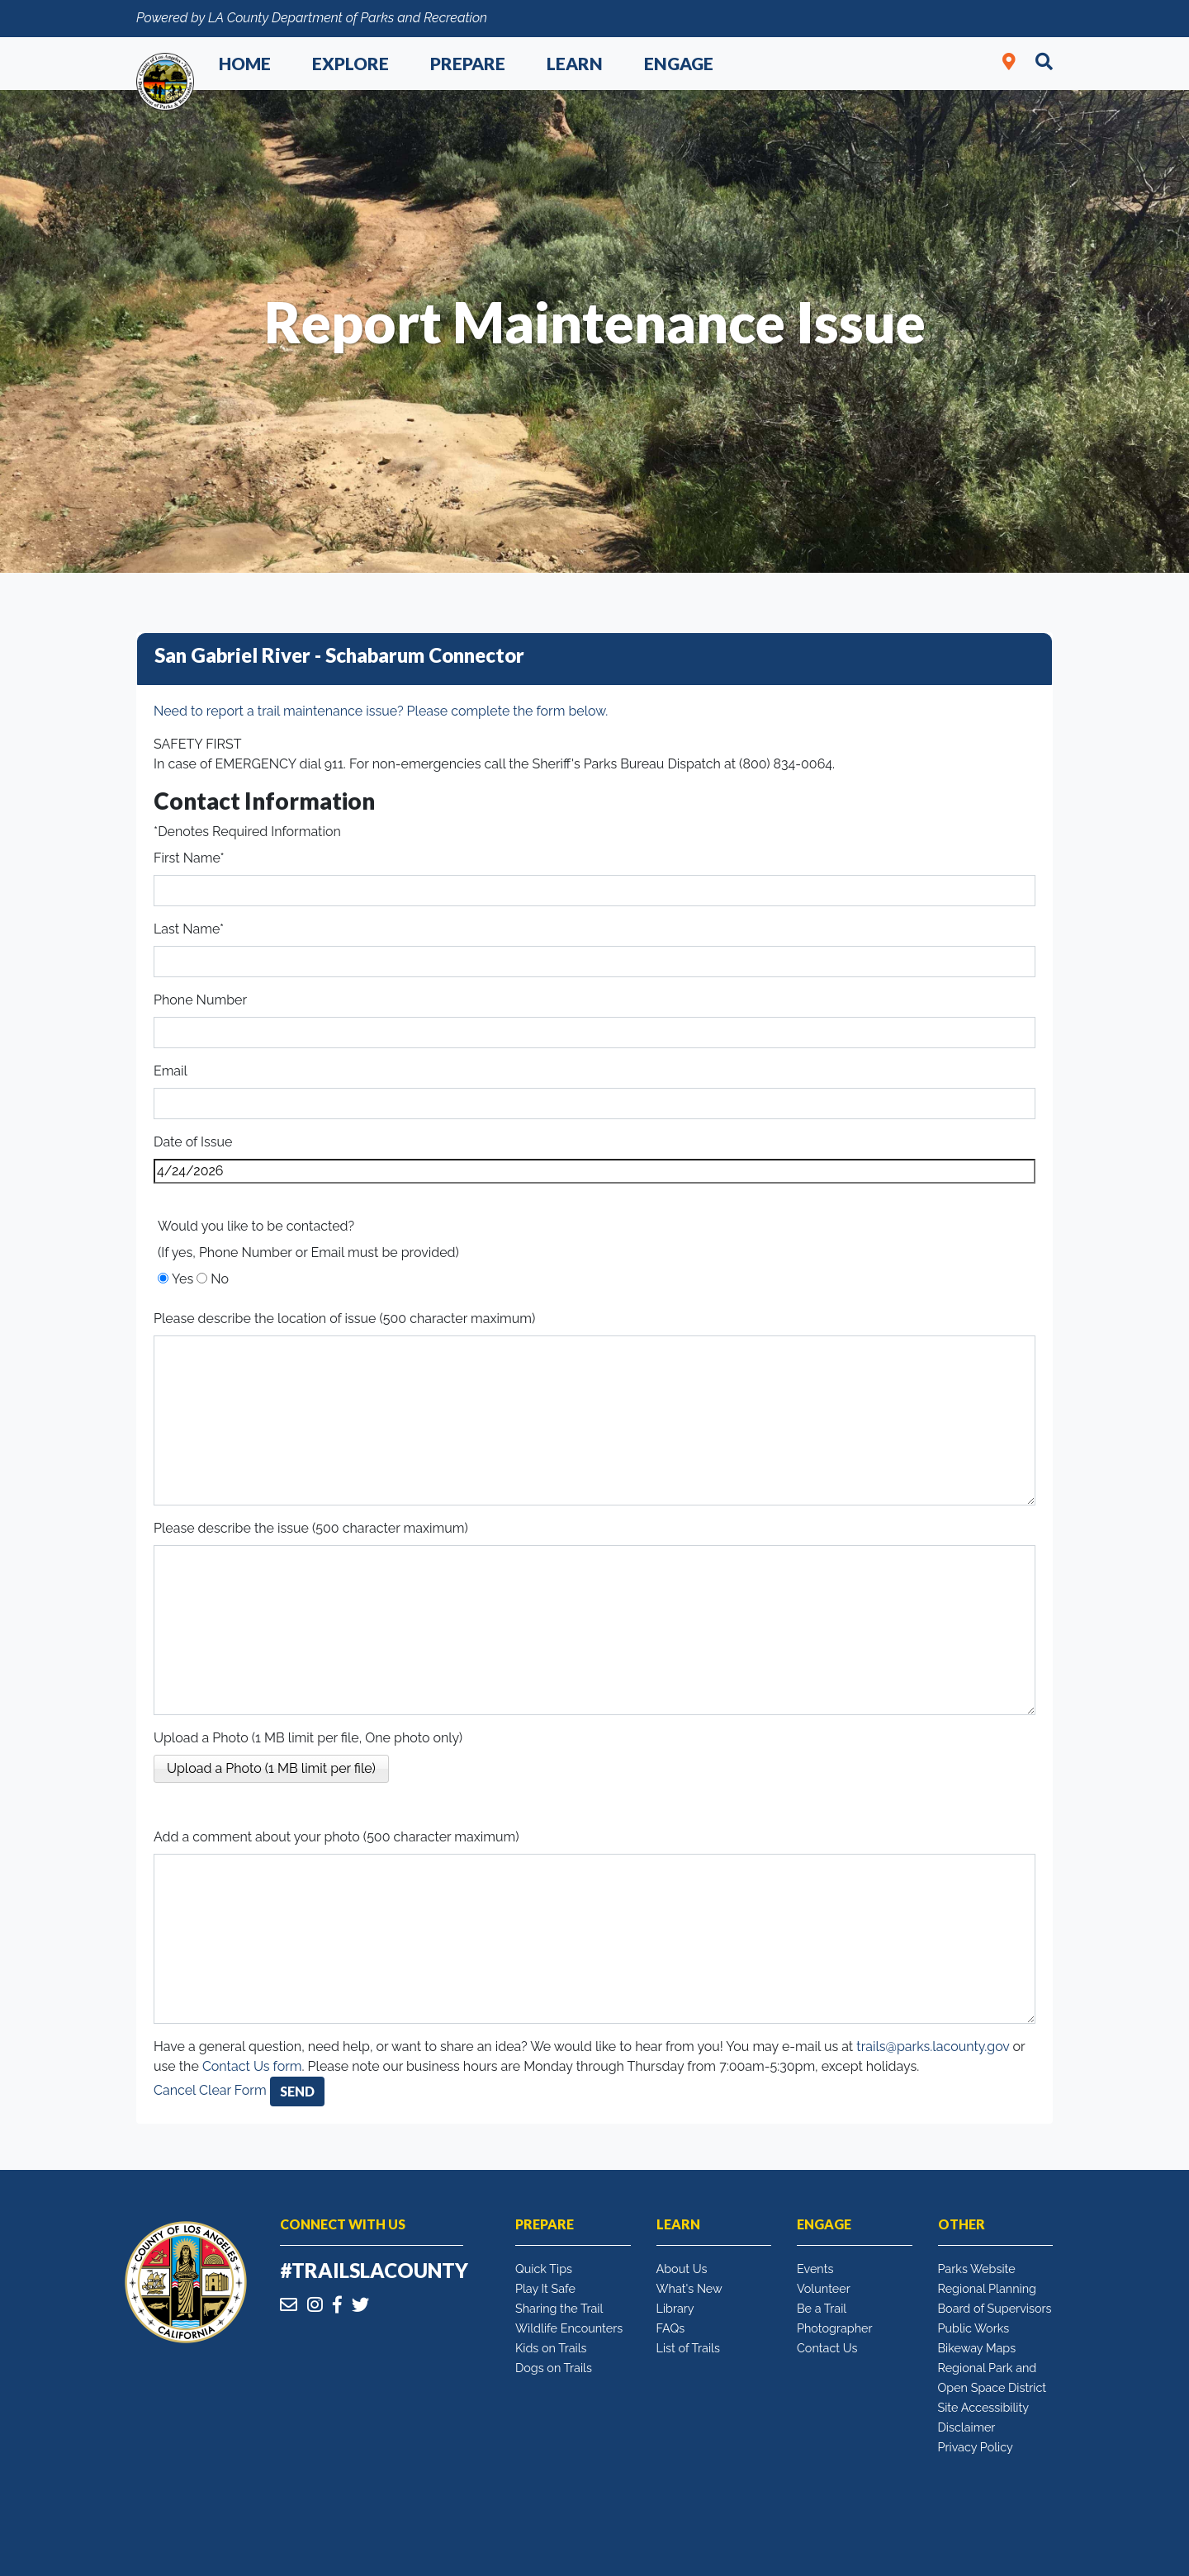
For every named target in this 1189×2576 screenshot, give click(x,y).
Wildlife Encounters (569, 2328)
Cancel (175, 2090)
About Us (682, 2269)
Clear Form (234, 2090)
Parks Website (977, 2269)
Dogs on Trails (553, 2368)
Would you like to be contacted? (256, 1226)
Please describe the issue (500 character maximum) (311, 1528)
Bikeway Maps (977, 2348)
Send (297, 2091)
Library (675, 2308)
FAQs (670, 2328)
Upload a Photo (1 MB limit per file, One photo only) (308, 1738)
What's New (689, 2288)
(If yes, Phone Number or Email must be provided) (308, 1252)
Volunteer (823, 2288)
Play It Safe (545, 2288)
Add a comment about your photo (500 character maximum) (336, 1837)
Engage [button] (678, 63)
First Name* (189, 858)
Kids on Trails (551, 2348)
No (220, 1279)
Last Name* (189, 929)
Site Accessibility (984, 2407)
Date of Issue (193, 1142)
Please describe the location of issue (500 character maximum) (344, 1318)
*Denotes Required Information (247, 831)
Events (815, 2269)
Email (170, 1071)
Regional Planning (987, 2288)
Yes (182, 1279)
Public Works (974, 2328)
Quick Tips (543, 2269)
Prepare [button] (467, 63)
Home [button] (245, 63)
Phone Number (200, 1000)
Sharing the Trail (559, 2308)
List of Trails (688, 2348)
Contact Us (827, 2348)
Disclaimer (967, 2427)
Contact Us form (252, 2066)
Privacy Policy (975, 2447)
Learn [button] (575, 63)
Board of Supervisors (995, 2308)
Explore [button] (350, 63)
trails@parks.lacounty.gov (932, 2046)
